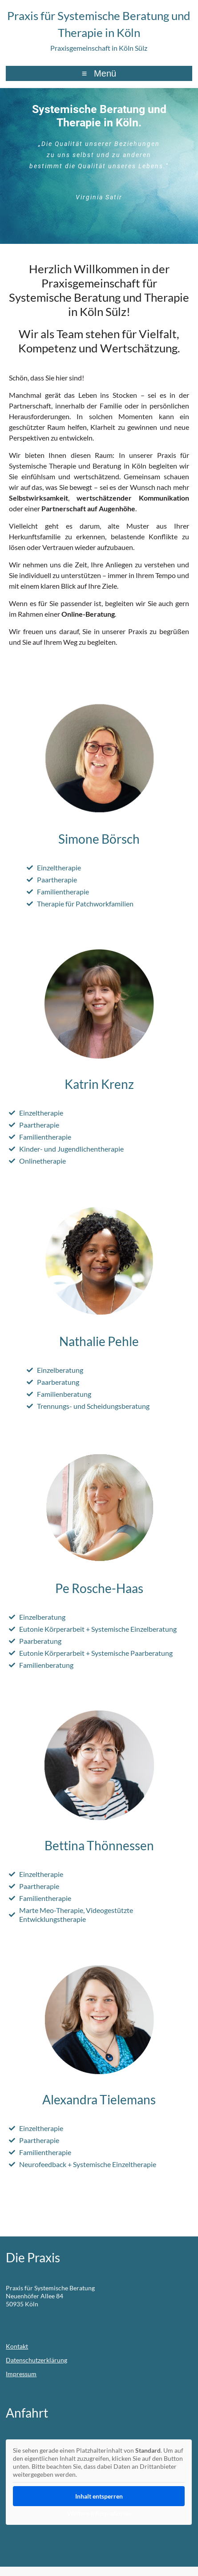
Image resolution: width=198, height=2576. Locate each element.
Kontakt (17, 2346)
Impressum (21, 2374)
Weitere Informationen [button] (99, 2513)
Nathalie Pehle (99, 1341)
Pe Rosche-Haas (99, 1588)
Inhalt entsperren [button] (99, 2496)
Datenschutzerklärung (36, 2360)
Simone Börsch (99, 838)
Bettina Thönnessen (99, 1845)
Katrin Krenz (99, 1084)
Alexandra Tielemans (99, 2099)
